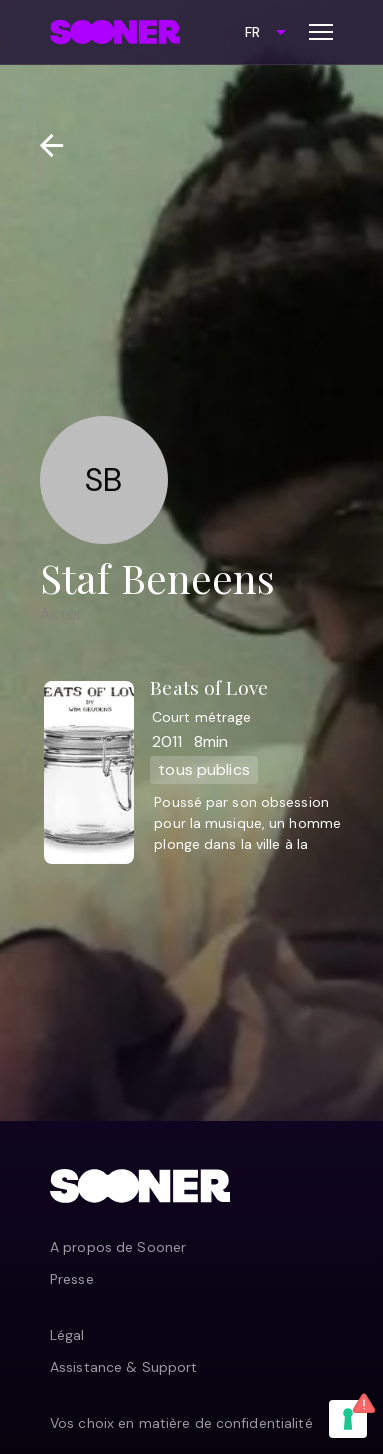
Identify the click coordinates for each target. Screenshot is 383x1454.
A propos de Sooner (118, 1247)
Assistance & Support (123, 1367)
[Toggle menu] (321, 32)
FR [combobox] (252, 32)
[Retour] (43, 145)
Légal (67, 1335)
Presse (72, 1279)
